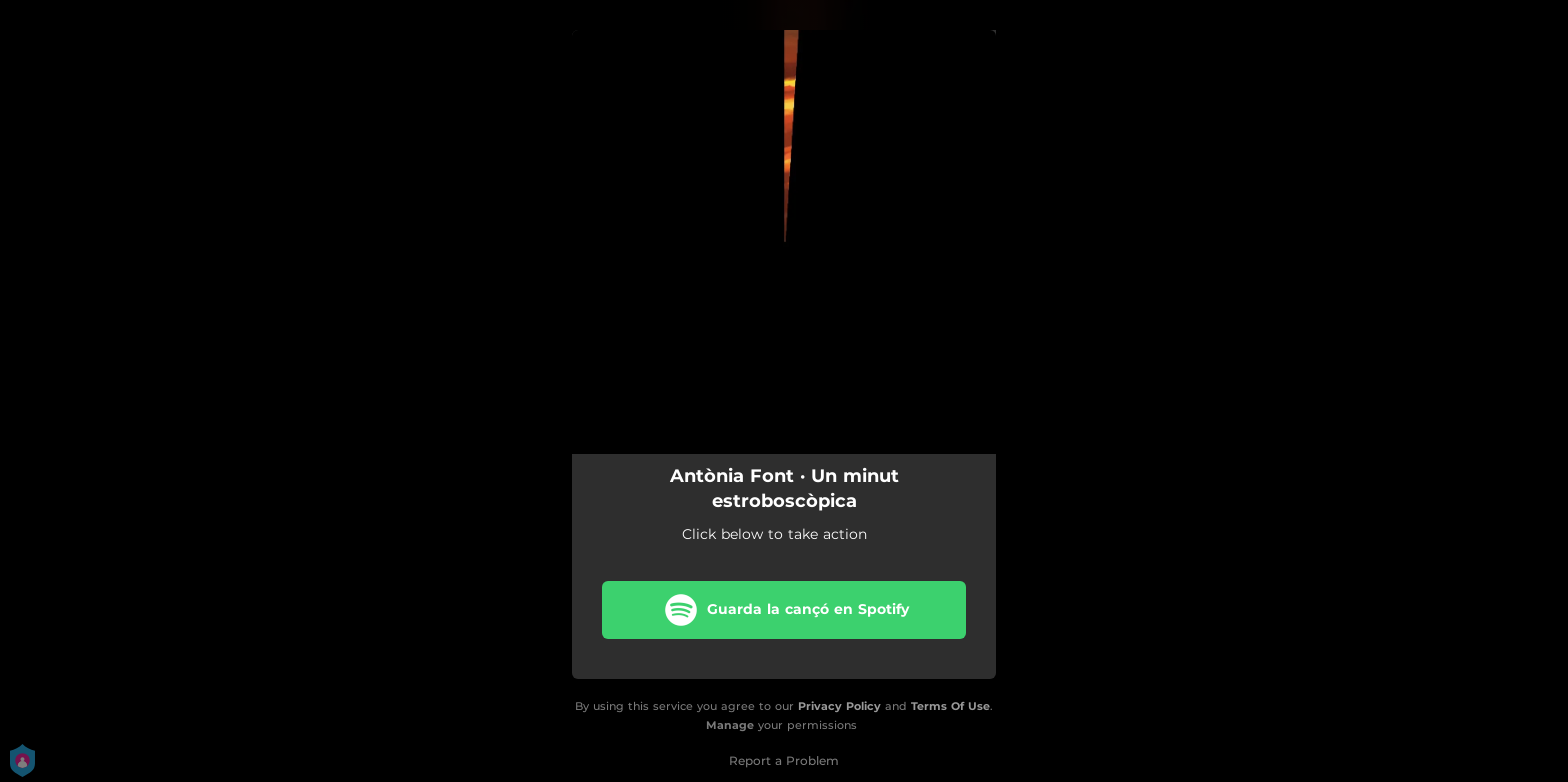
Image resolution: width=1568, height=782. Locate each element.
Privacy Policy (839, 706)
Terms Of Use (950, 706)
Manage (730, 725)
